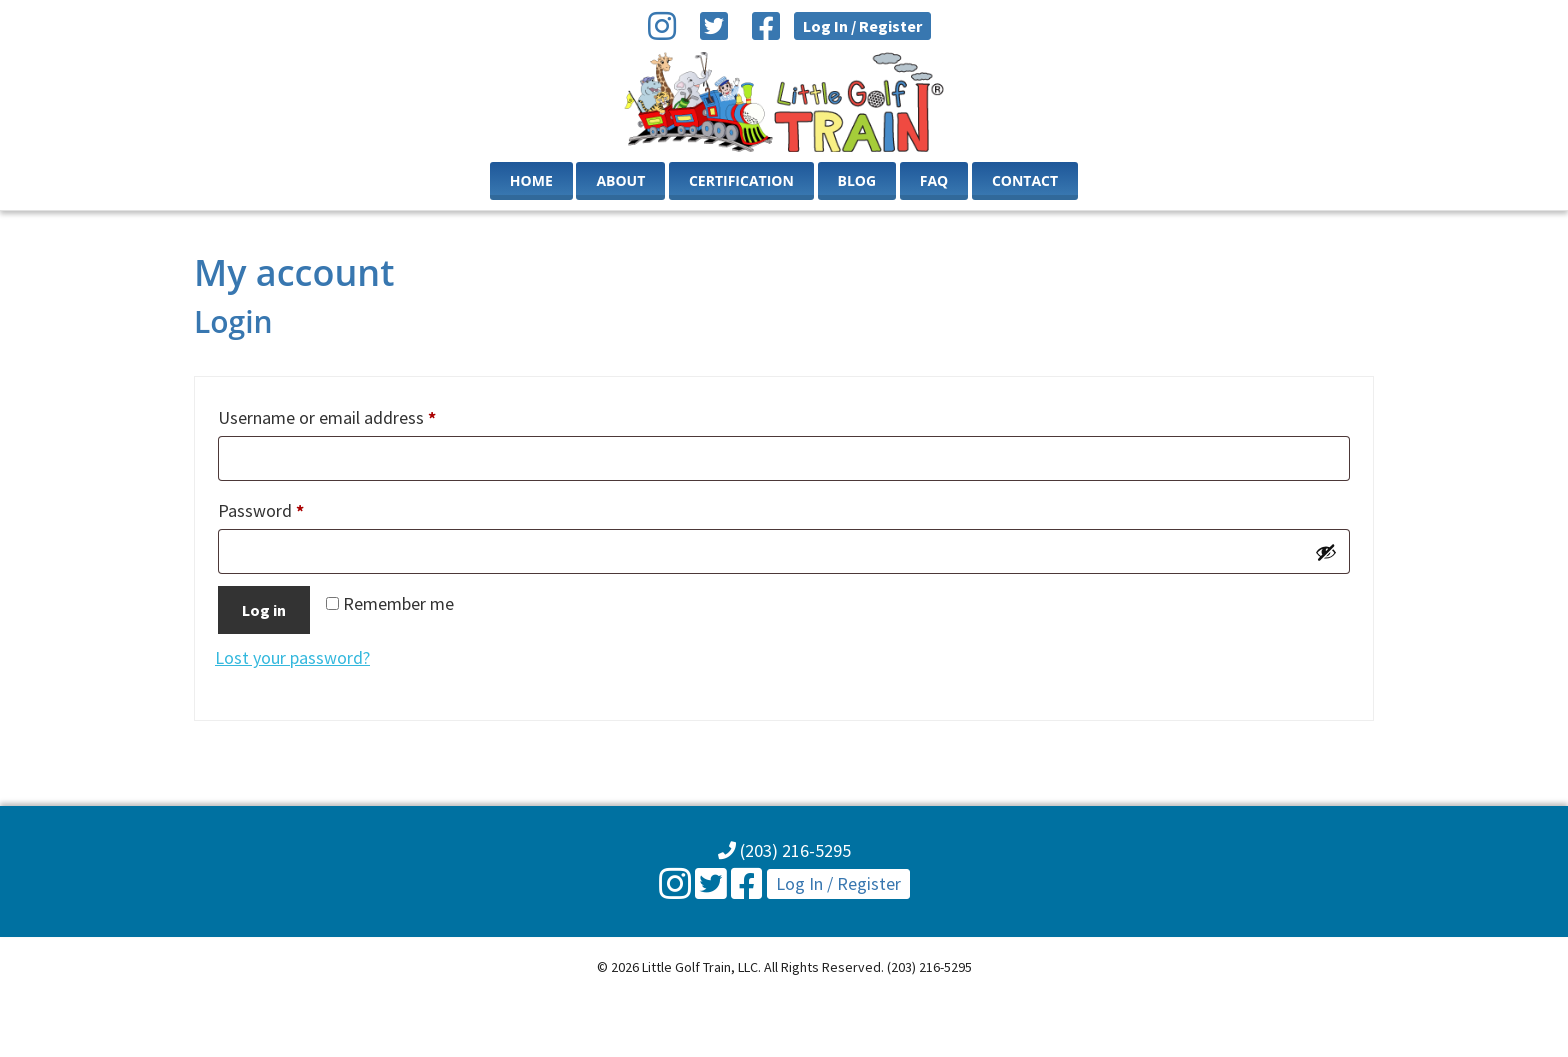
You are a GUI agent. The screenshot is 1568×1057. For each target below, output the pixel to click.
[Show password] (1326, 552)
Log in (264, 610)
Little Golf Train (784, 102)
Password (294, 507)
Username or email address (360, 414)
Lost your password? (292, 657)
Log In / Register (862, 26)
